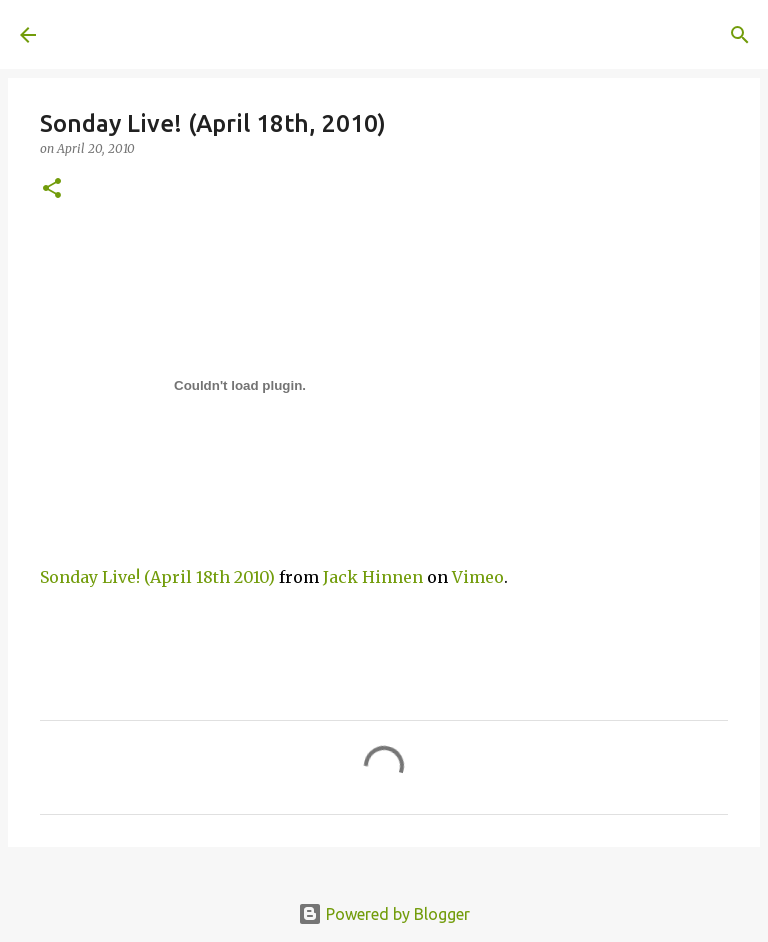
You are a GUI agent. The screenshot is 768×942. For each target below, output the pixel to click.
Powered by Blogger (384, 914)
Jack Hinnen (373, 577)
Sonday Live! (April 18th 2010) (157, 577)
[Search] (336, 35)
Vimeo (478, 577)
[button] (52, 189)
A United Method (182, 34)
